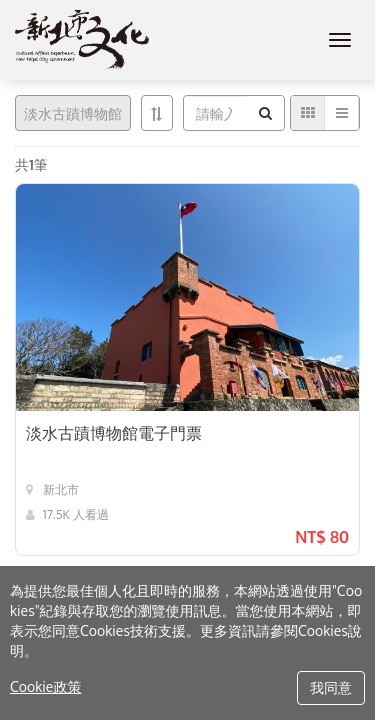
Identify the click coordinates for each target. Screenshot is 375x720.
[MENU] (340, 40)
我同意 (331, 687)
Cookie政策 (45, 686)
